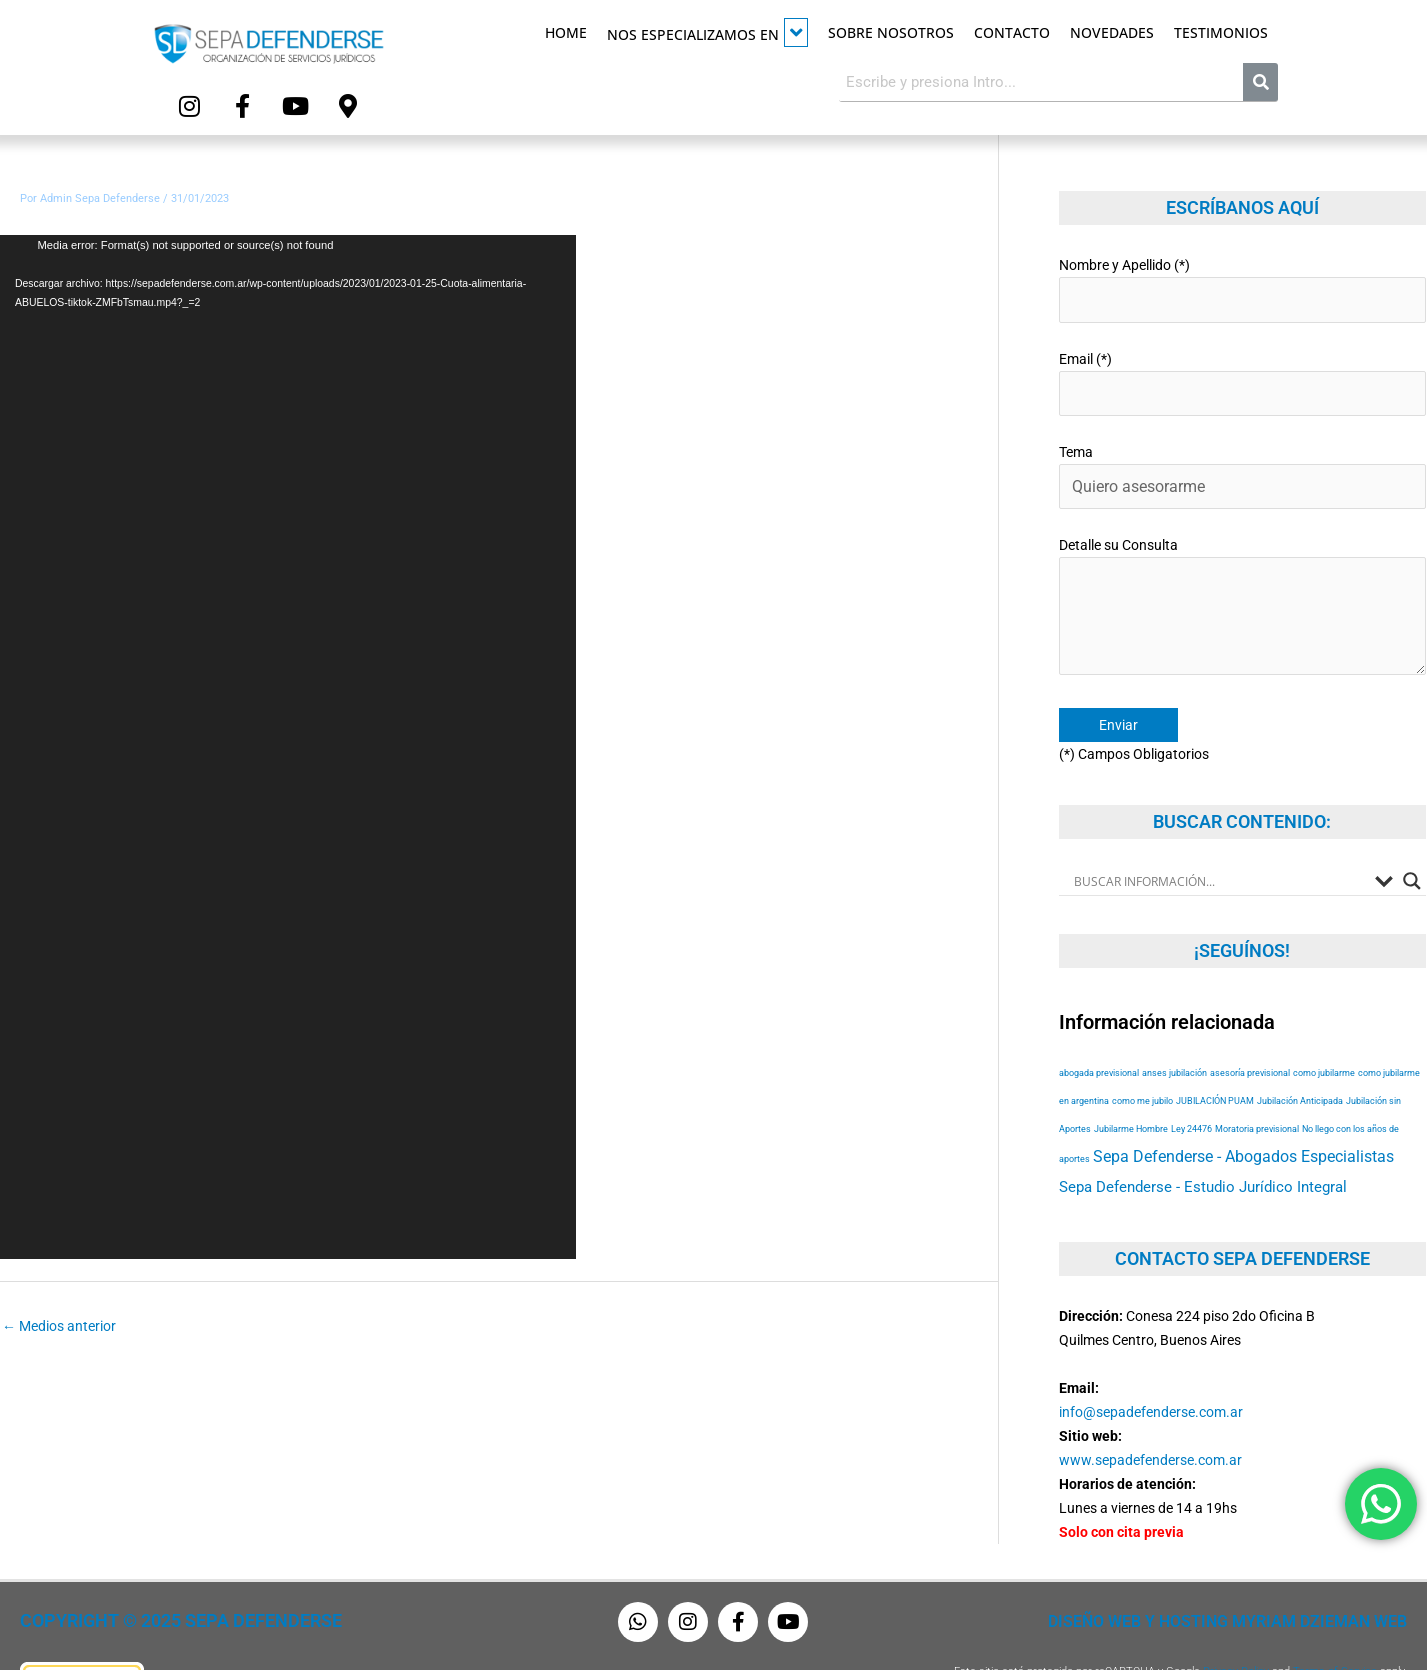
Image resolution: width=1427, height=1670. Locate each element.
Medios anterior (59, 1318)
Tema (1242, 452)
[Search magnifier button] (1412, 837)
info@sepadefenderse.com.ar (1151, 1368)
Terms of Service (1335, 1627)
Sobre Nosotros (891, 32)
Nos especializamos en (707, 32)
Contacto (1012, 32)
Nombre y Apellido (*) (1242, 278)
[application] (288, 739)
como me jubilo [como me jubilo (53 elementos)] (1142, 1057)
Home (566, 32)
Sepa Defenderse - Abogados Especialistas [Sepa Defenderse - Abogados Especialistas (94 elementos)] (1243, 1113)
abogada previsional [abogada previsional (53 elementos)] (1099, 1029)
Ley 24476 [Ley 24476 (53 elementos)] (1191, 1085)
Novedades (1112, 32)
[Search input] (1219, 837)
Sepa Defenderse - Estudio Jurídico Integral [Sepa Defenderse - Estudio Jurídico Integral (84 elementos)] (1203, 1144)
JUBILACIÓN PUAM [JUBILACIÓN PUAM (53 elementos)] (1215, 1057)
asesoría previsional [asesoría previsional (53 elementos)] (1250, 1029)
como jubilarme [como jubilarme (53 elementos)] (1324, 1029)
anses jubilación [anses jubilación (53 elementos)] (1174, 1029)
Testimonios (1221, 32)
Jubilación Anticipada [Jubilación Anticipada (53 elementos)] (1300, 1057)
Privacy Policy (1236, 1627)
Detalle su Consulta (1242, 574)
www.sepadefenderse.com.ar (1150, 1416)
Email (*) (1242, 365)
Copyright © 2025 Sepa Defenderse (156, 1578)
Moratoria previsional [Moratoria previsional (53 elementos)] (1257, 1085)
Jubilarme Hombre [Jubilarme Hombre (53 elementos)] (1131, 1085)
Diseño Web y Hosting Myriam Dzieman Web (1251, 1578)
